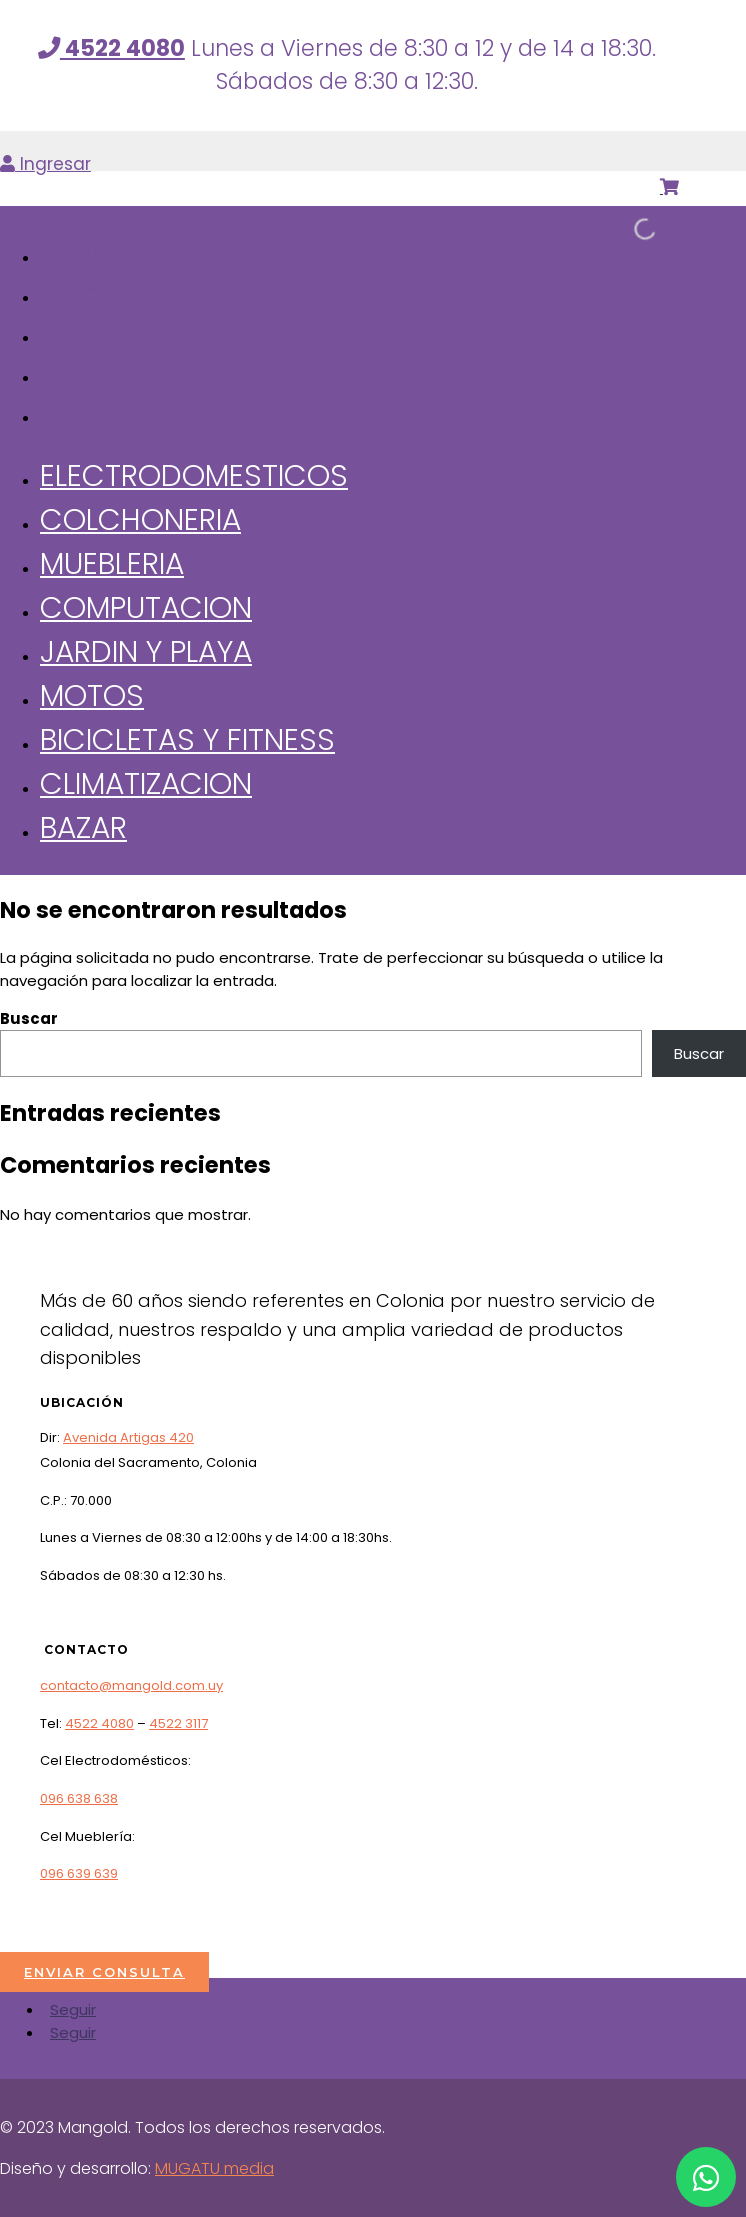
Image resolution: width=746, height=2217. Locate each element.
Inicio (75, 253)
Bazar (83, 827)
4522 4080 (99, 1723)
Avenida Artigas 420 (128, 1437)
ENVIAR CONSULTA (104, 1972)
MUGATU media (214, 2168)
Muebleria (112, 563)
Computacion (146, 607)
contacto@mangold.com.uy (131, 1685)
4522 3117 (178, 1723)
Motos (92, 695)
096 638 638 (79, 1798)
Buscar (29, 1018)
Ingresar (45, 164)
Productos (107, 333)
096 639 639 (79, 1873)
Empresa (99, 293)
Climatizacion (146, 783)
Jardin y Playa (146, 651)
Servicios (98, 373)
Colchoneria (140, 519)
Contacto (102, 413)
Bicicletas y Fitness (187, 739)
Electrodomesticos (194, 475)
